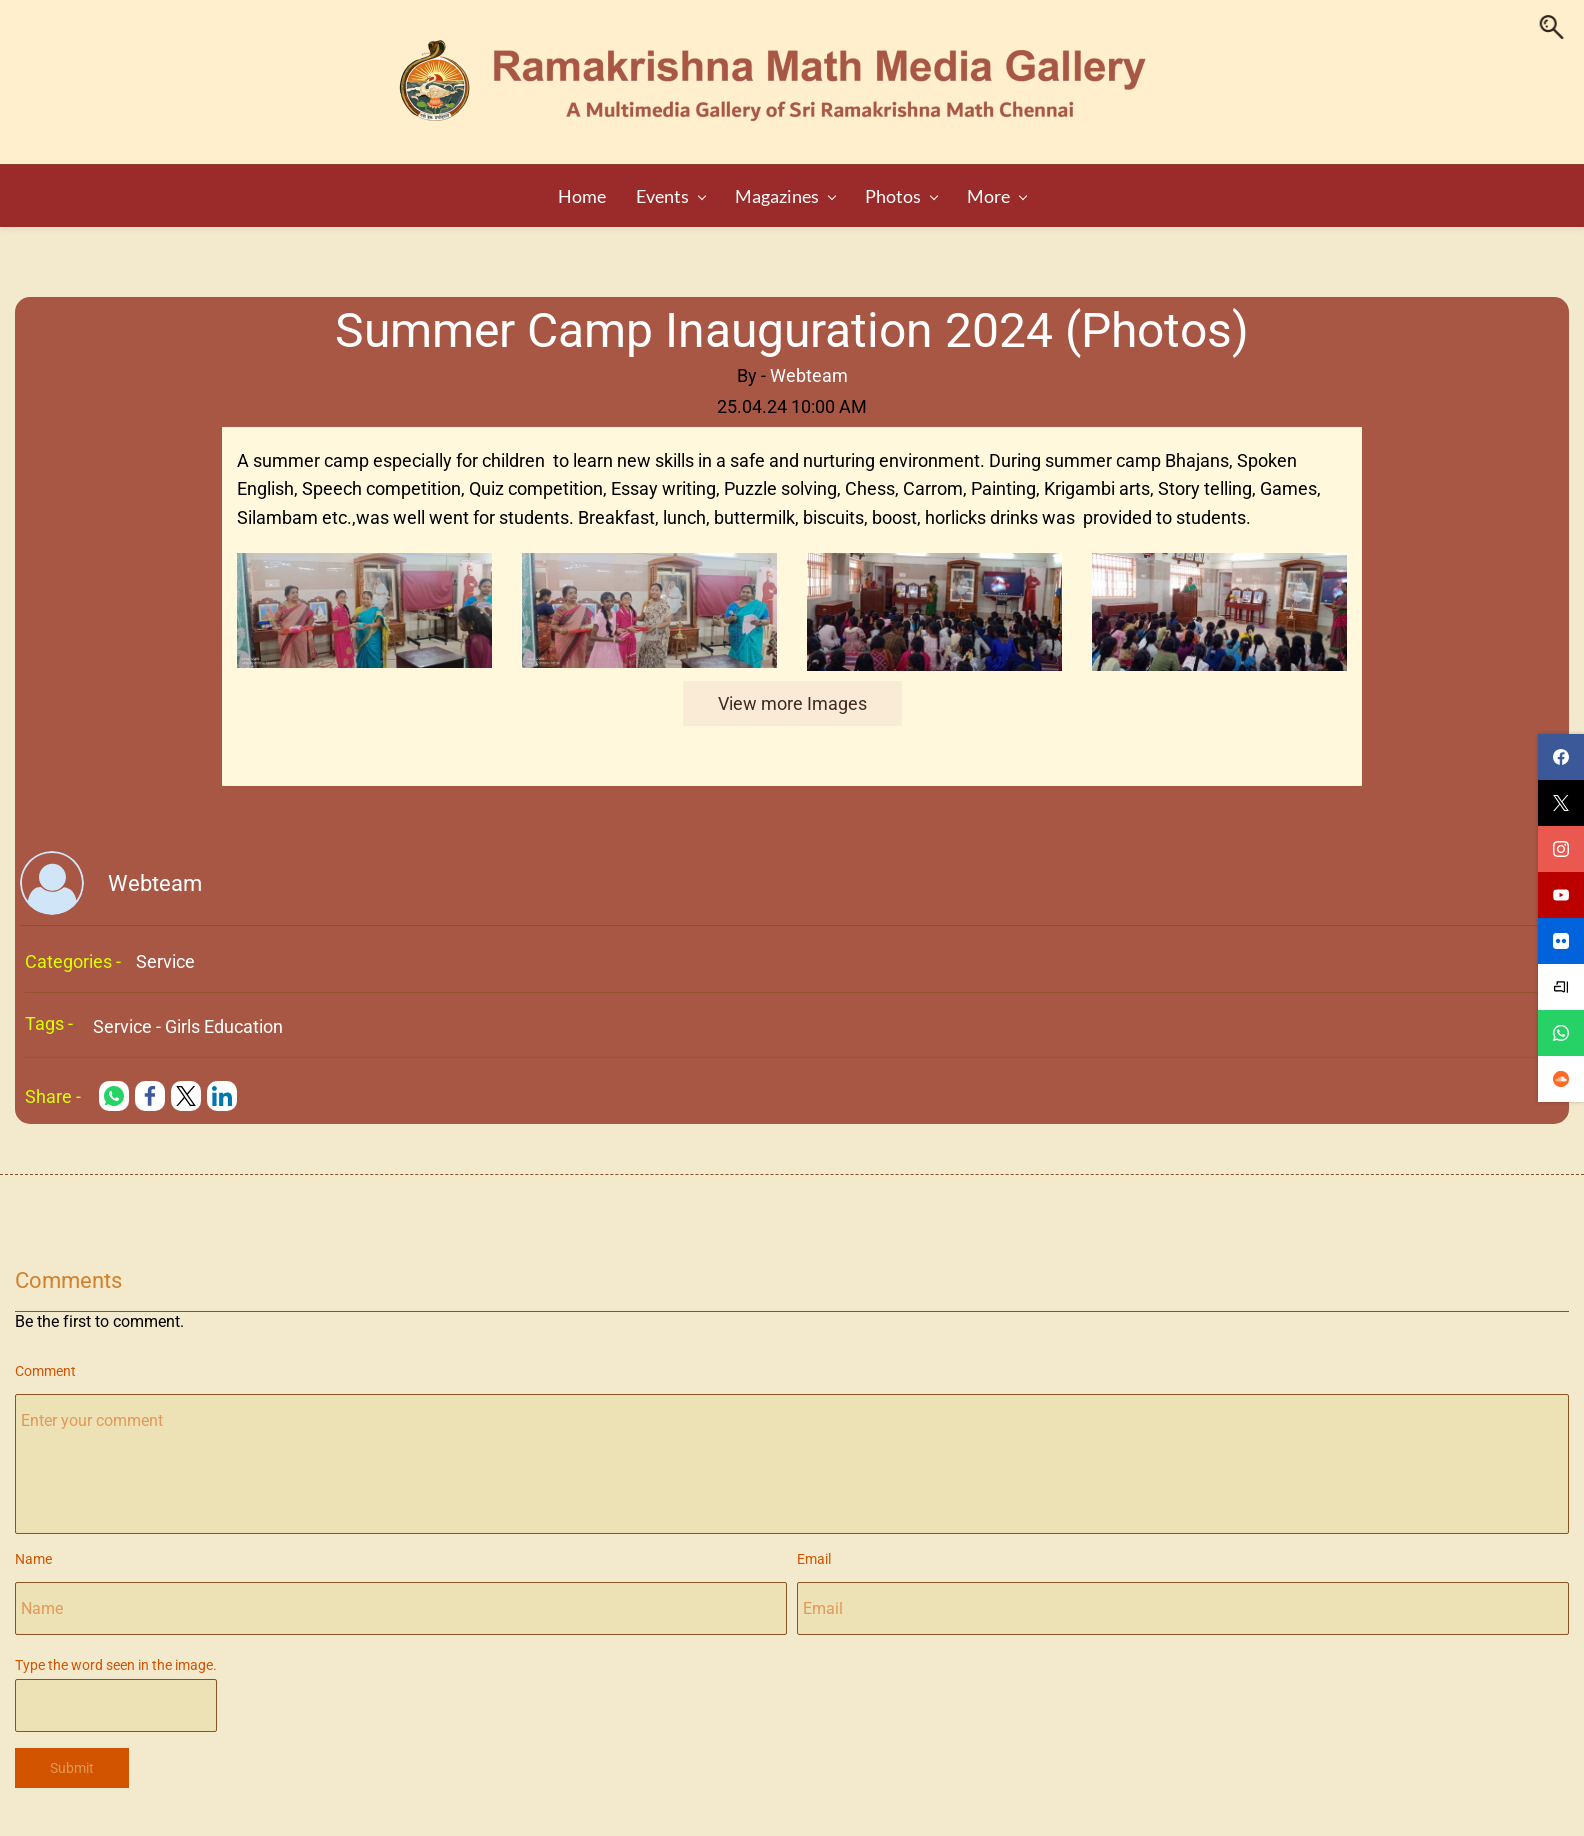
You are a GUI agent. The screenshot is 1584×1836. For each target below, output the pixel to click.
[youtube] (1561, 895)
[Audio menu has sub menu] (950, 189)
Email (814, 1553)
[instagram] (1561, 849)
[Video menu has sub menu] (1043, 189)
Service (165, 955)
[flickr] (1561, 941)
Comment (45, 1364)
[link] (364, 559)
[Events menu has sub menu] (622, 189)
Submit (72, 1761)
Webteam (809, 368)
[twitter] (1561, 803)
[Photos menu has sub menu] (853, 189)
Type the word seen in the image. (116, 1659)
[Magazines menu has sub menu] (737, 189)
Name (33, 1553)
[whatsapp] (1561, 1033)
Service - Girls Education (188, 1020)
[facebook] (1561, 757)
